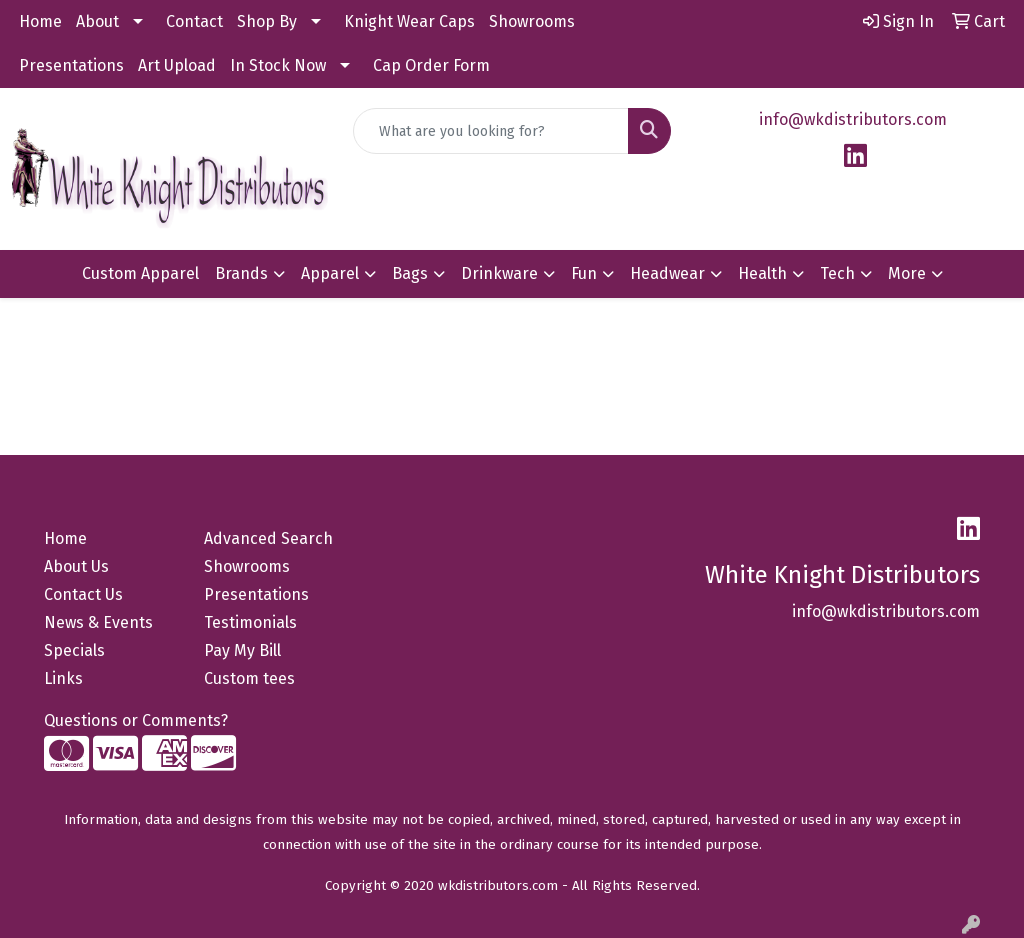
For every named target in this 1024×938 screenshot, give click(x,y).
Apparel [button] (330, 273)
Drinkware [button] (499, 273)
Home (40, 21)
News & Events (98, 622)
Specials (74, 650)
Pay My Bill (242, 650)
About (97, 21)
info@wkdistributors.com (853, 119)
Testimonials (250, 622)
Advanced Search (268, 538)
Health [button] (762, 273)
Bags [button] (410, 273)
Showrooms (532, 21)
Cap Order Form (431, 65)
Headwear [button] (667, 273)
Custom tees (249, 678)
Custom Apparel (140, 273)
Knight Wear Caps (409, 21)
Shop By (267, 21)
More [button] (907, 273)
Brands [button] (241, 273)
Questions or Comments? (136, 720)
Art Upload (177, 65)
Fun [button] (584, 273)
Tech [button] (837, 273)
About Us (76, 566)
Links (63, 678)
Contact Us (83, 594)
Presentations (71, 65)
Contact (194, 21)
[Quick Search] (490, 131)
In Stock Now (278, 65)
